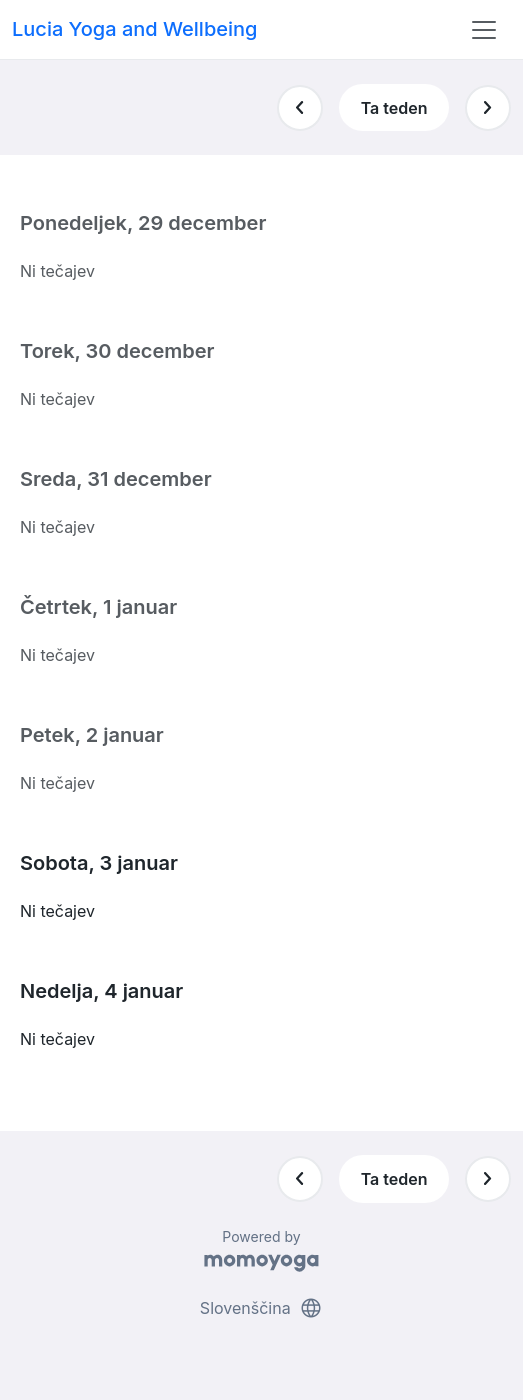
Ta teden (394, 108)
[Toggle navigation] (484, 30)
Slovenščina (261, 1308)
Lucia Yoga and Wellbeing (134, 29)
